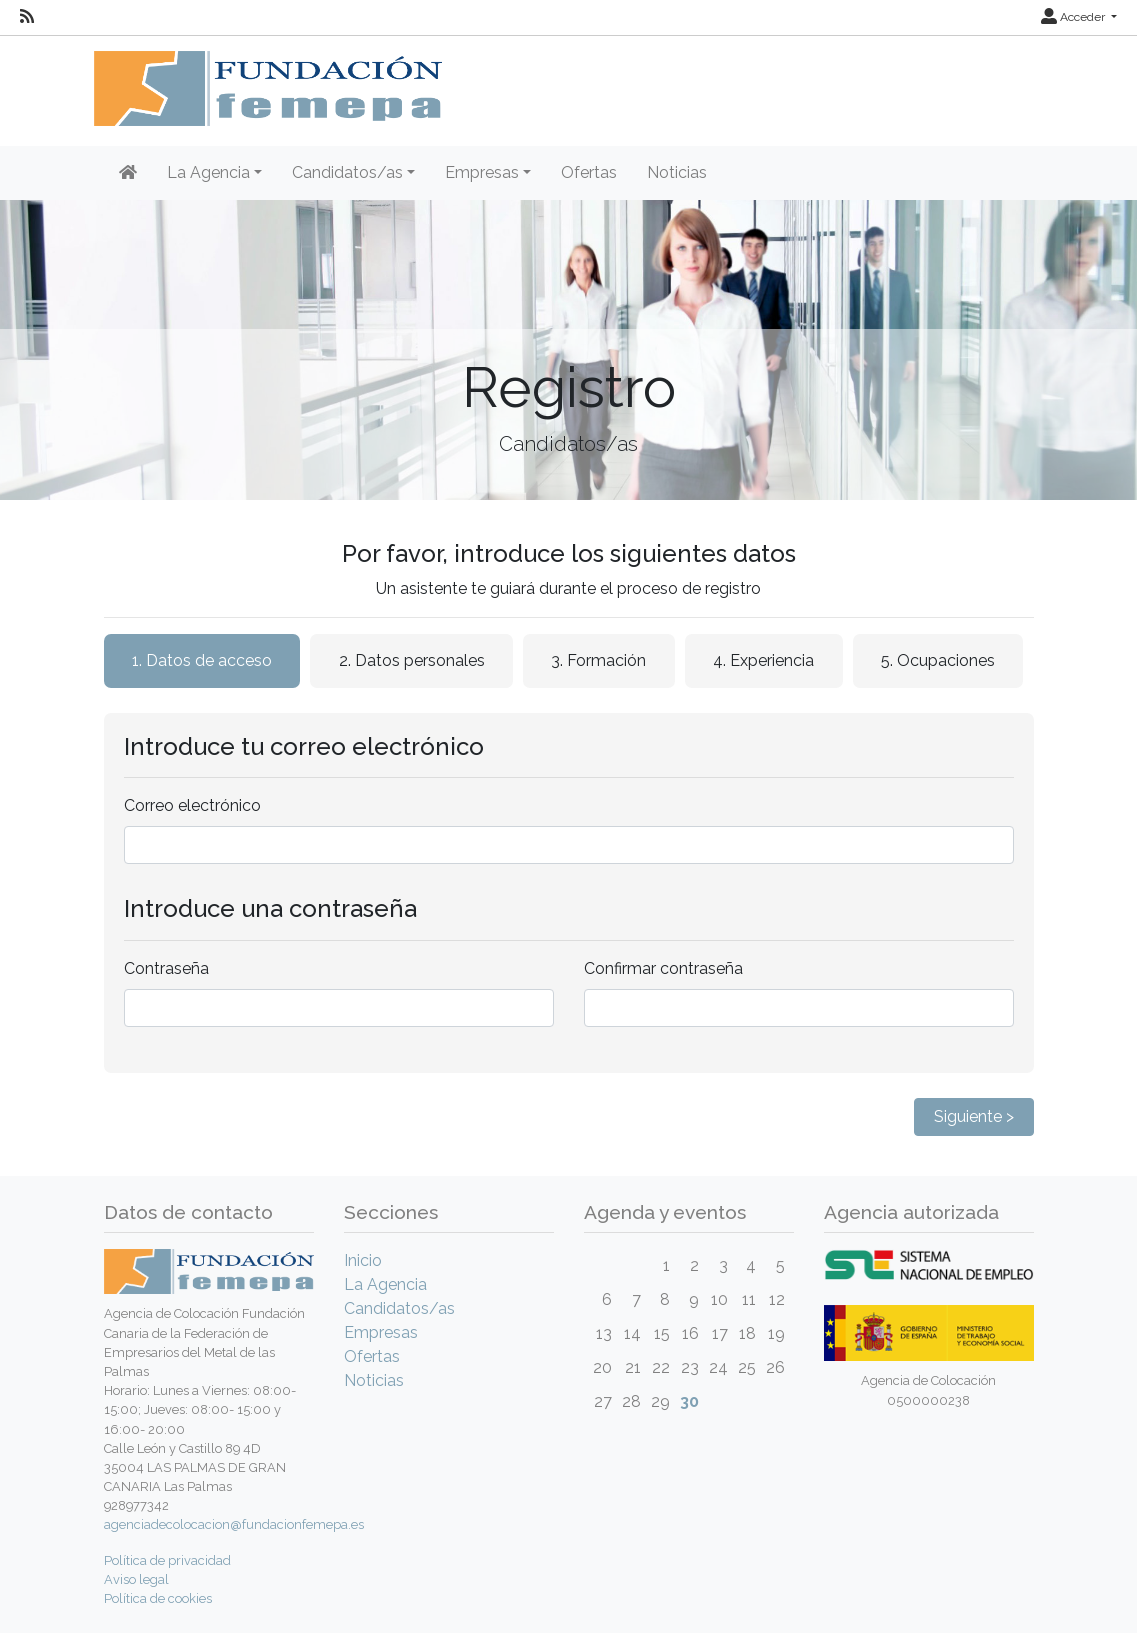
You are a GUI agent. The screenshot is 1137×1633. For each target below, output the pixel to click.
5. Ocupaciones (938, 660)
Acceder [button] (1074, 17)
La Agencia (385, 1284)
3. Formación (598, 660)
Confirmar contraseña (663, 968)
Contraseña (166, 968)
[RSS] (27, 17)
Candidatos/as (399, 1308)
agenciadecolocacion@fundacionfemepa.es (234, 1524)
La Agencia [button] (208, 172)
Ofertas (589, 172)
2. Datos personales (412, 660)
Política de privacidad (167, 1560)
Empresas (381, 1332)
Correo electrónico (192, 805)
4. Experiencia (763, 660)
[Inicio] (128, 173)
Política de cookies (158, 1598)
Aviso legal (136, 1579)
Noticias (677, 172)
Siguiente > (974, 1116)
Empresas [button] (482, 172)
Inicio (363, 1260)
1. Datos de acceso (202, 660)
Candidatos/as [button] (347, 172)
